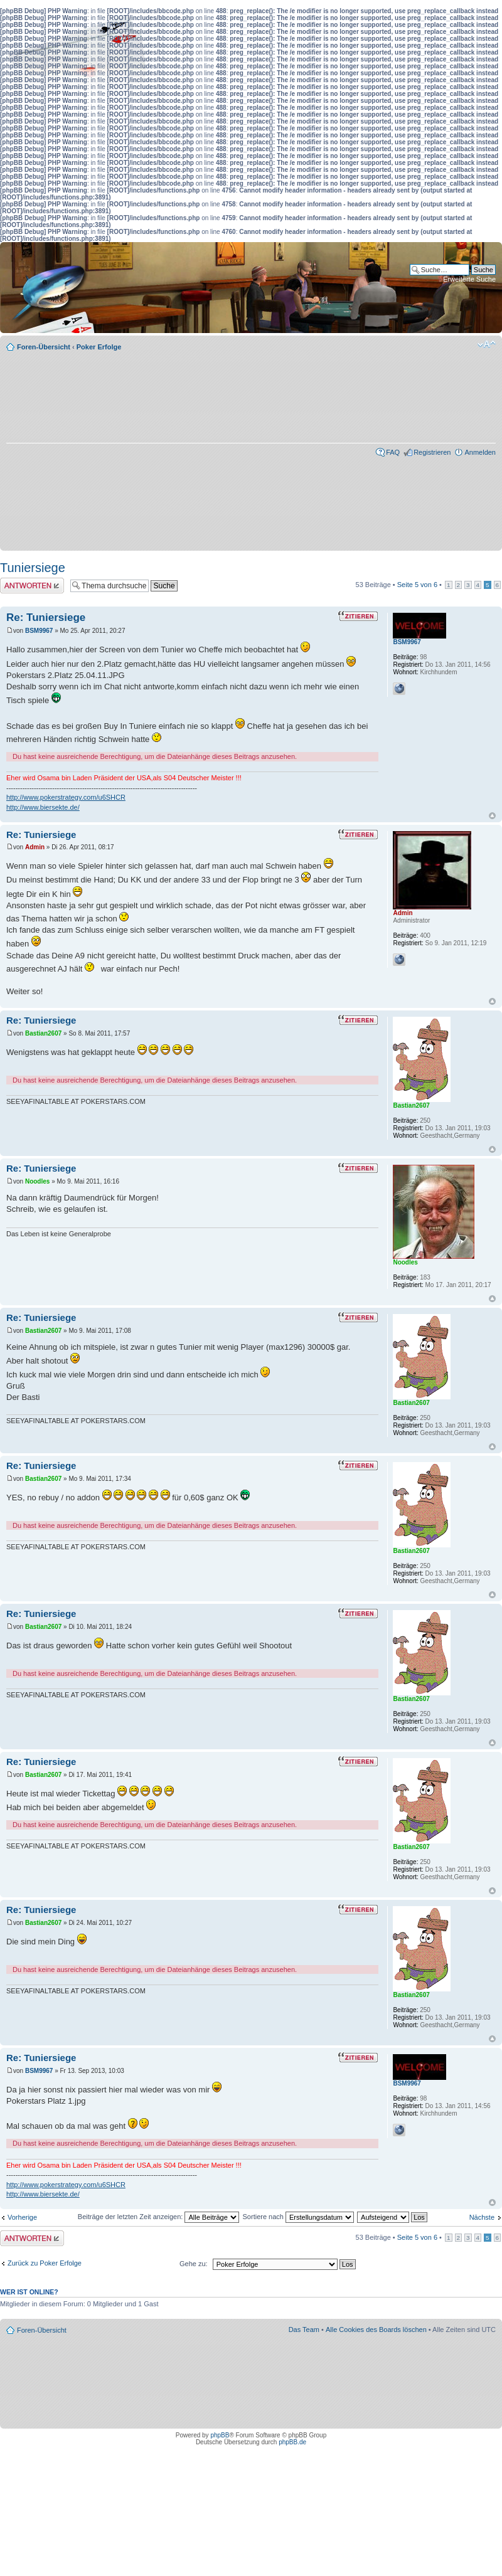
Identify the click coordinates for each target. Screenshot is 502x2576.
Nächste (481, 2217)
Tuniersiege (32, 568)
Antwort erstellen (32, 585)
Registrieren (432, 452)
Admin (35, 847)
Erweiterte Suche (469, 279)
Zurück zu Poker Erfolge (45, 2263)
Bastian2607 (43, 1033)
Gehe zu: (193, 2263)
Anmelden (480, 452)
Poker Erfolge (99, 347)
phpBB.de (292, 2442)
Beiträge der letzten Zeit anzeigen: (159, 2216)
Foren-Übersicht (43, 347)
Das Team (304, 2329)
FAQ (393, 452)
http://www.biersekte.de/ (43, 807)
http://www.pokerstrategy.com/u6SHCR (65, 797)
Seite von (417, 584)
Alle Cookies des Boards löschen (376, 2329)
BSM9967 (39, 630)
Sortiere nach (298, 2216)
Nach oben (492, 815)
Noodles (37, 1181)
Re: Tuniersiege (45, 617)
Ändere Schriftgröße (487, 344)
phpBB (219, 2435)
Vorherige (22, 2217)
